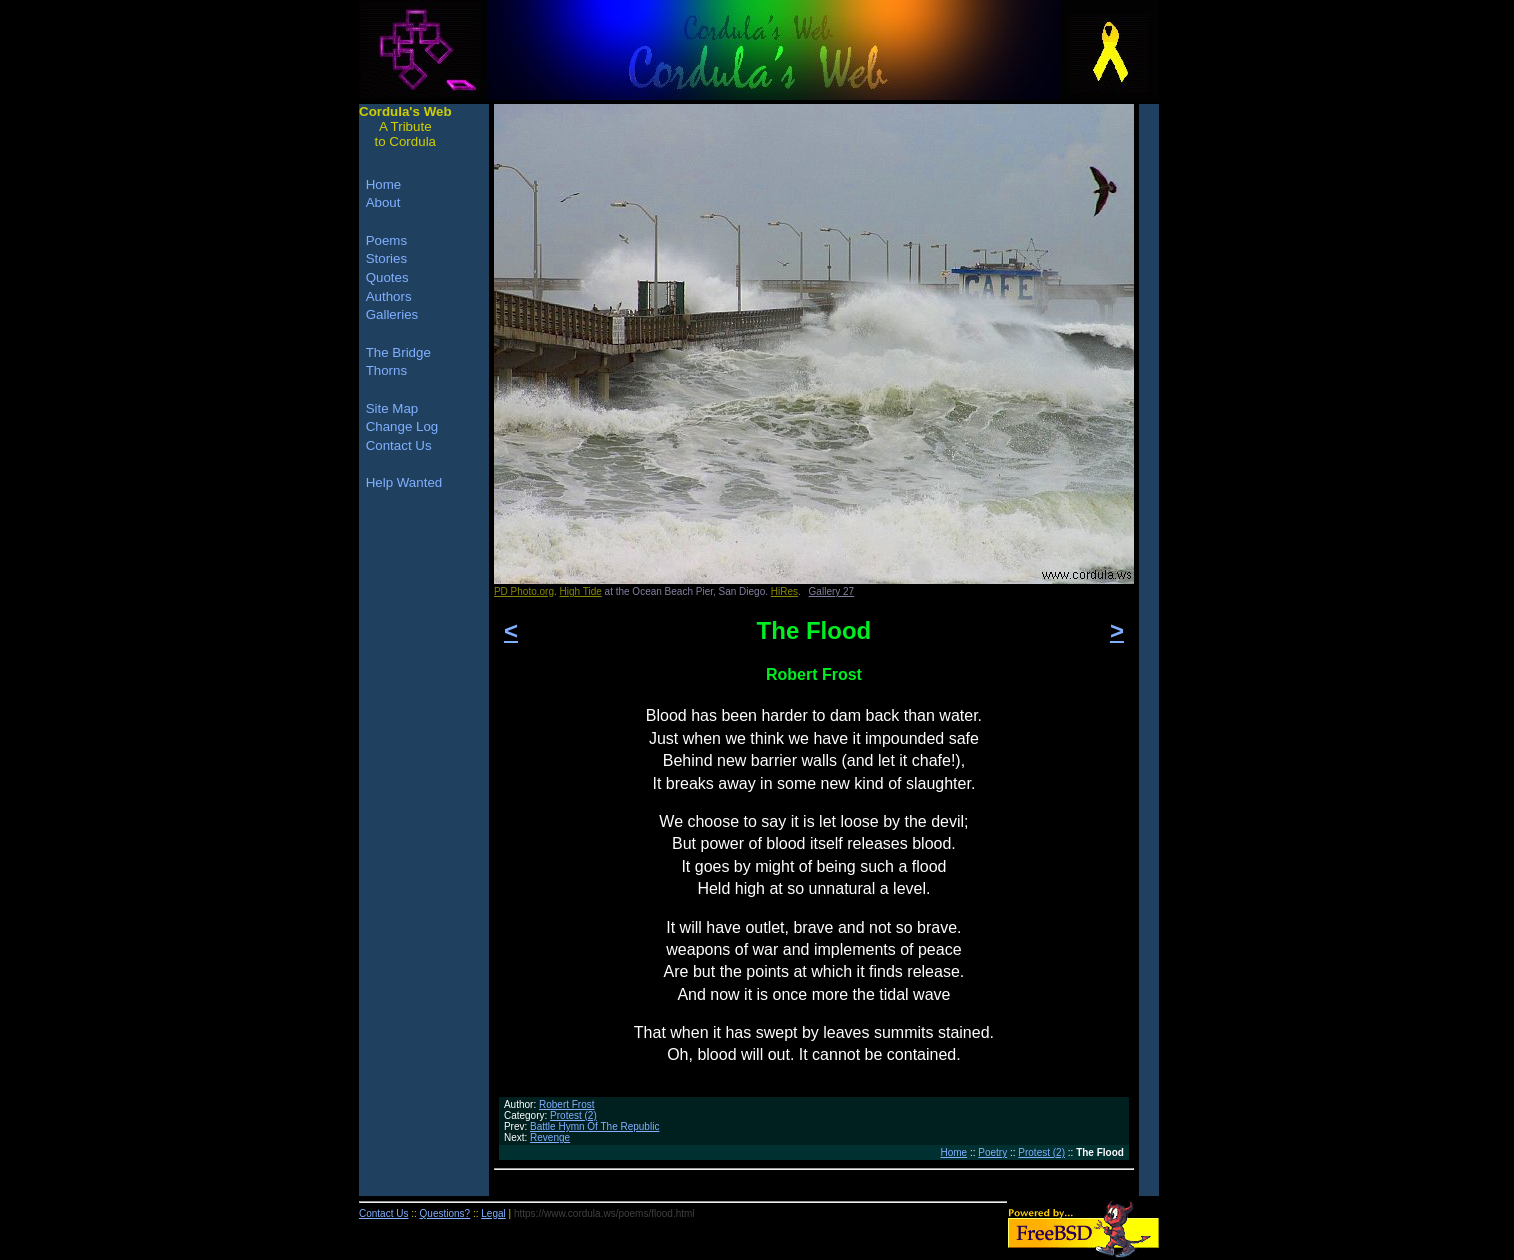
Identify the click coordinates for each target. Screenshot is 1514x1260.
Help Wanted (404, 482)
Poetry (992, 1152)
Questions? (445, 1213)
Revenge (550, 1137)
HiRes (784, 591)
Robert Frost (567, 1104)
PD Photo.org (524, 591)
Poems (386, 240)
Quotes (387, 277)
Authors (389, 296)
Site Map (392, 408)
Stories (386, 258)
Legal (493, 1213)
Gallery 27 (832, 591)
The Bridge (398, 352)
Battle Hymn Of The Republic (594, 1126)
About (383, 202)
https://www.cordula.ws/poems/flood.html (604, 1213)
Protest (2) (573, 1115)
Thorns (386, 370)
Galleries (392, 314)
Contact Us (399, 445)
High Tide (581, 591)
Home (953, 1152)
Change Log (402, 426)
